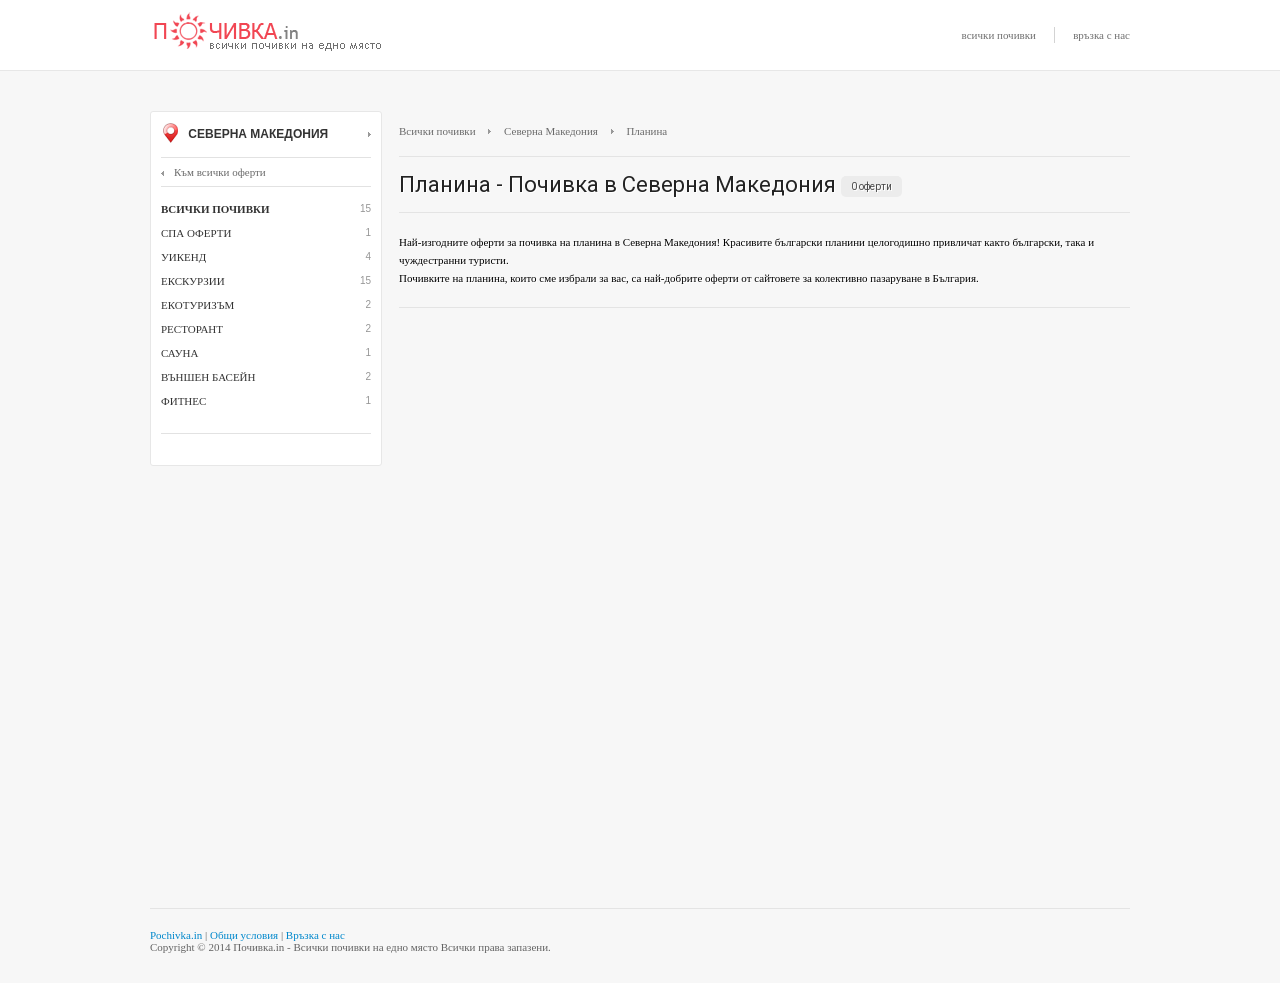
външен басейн (208, 377)
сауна (179, 353)
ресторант (192, 329)
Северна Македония (266, 135)
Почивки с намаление (268, 33)
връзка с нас (1101, 35)
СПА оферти (196, 233)
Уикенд (183, 257)
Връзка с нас (315, 935)
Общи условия (244, 935)
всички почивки (999, 35)
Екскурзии (193, 281)
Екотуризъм (197, 305)
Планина (646, 131)
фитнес (183, 401)
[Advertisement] (764, 468)
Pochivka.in (176, 935)
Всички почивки (437, 131)
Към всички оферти (213, 172)
